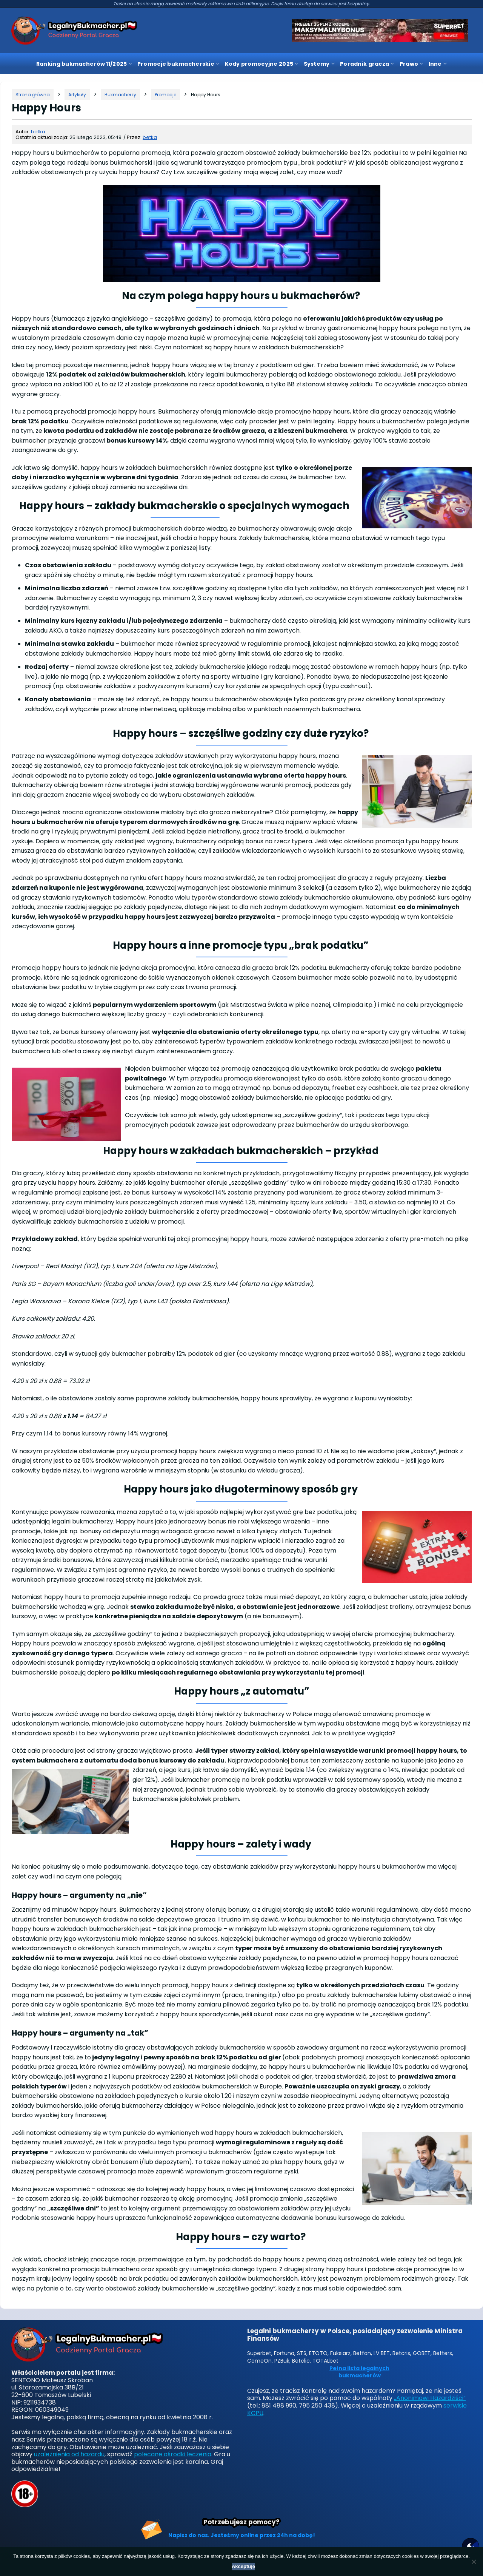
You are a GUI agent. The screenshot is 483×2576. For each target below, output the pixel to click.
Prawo (411, 64)
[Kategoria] (77, 94)
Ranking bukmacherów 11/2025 (84, 64)
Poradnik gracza (367, 64)
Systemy (319, 64)
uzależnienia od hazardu (69, 2454)
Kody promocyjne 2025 (261, 64)
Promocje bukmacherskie (178, 64)
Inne (438, 64)
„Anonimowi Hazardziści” (430, 2398)
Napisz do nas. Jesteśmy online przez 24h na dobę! (241, 2535)
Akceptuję (243, 2566)
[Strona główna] (33, 94)
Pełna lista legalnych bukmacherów (359, 2372)
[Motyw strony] (470, 2546)
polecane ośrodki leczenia (172, 2454)
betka (38, 131)
